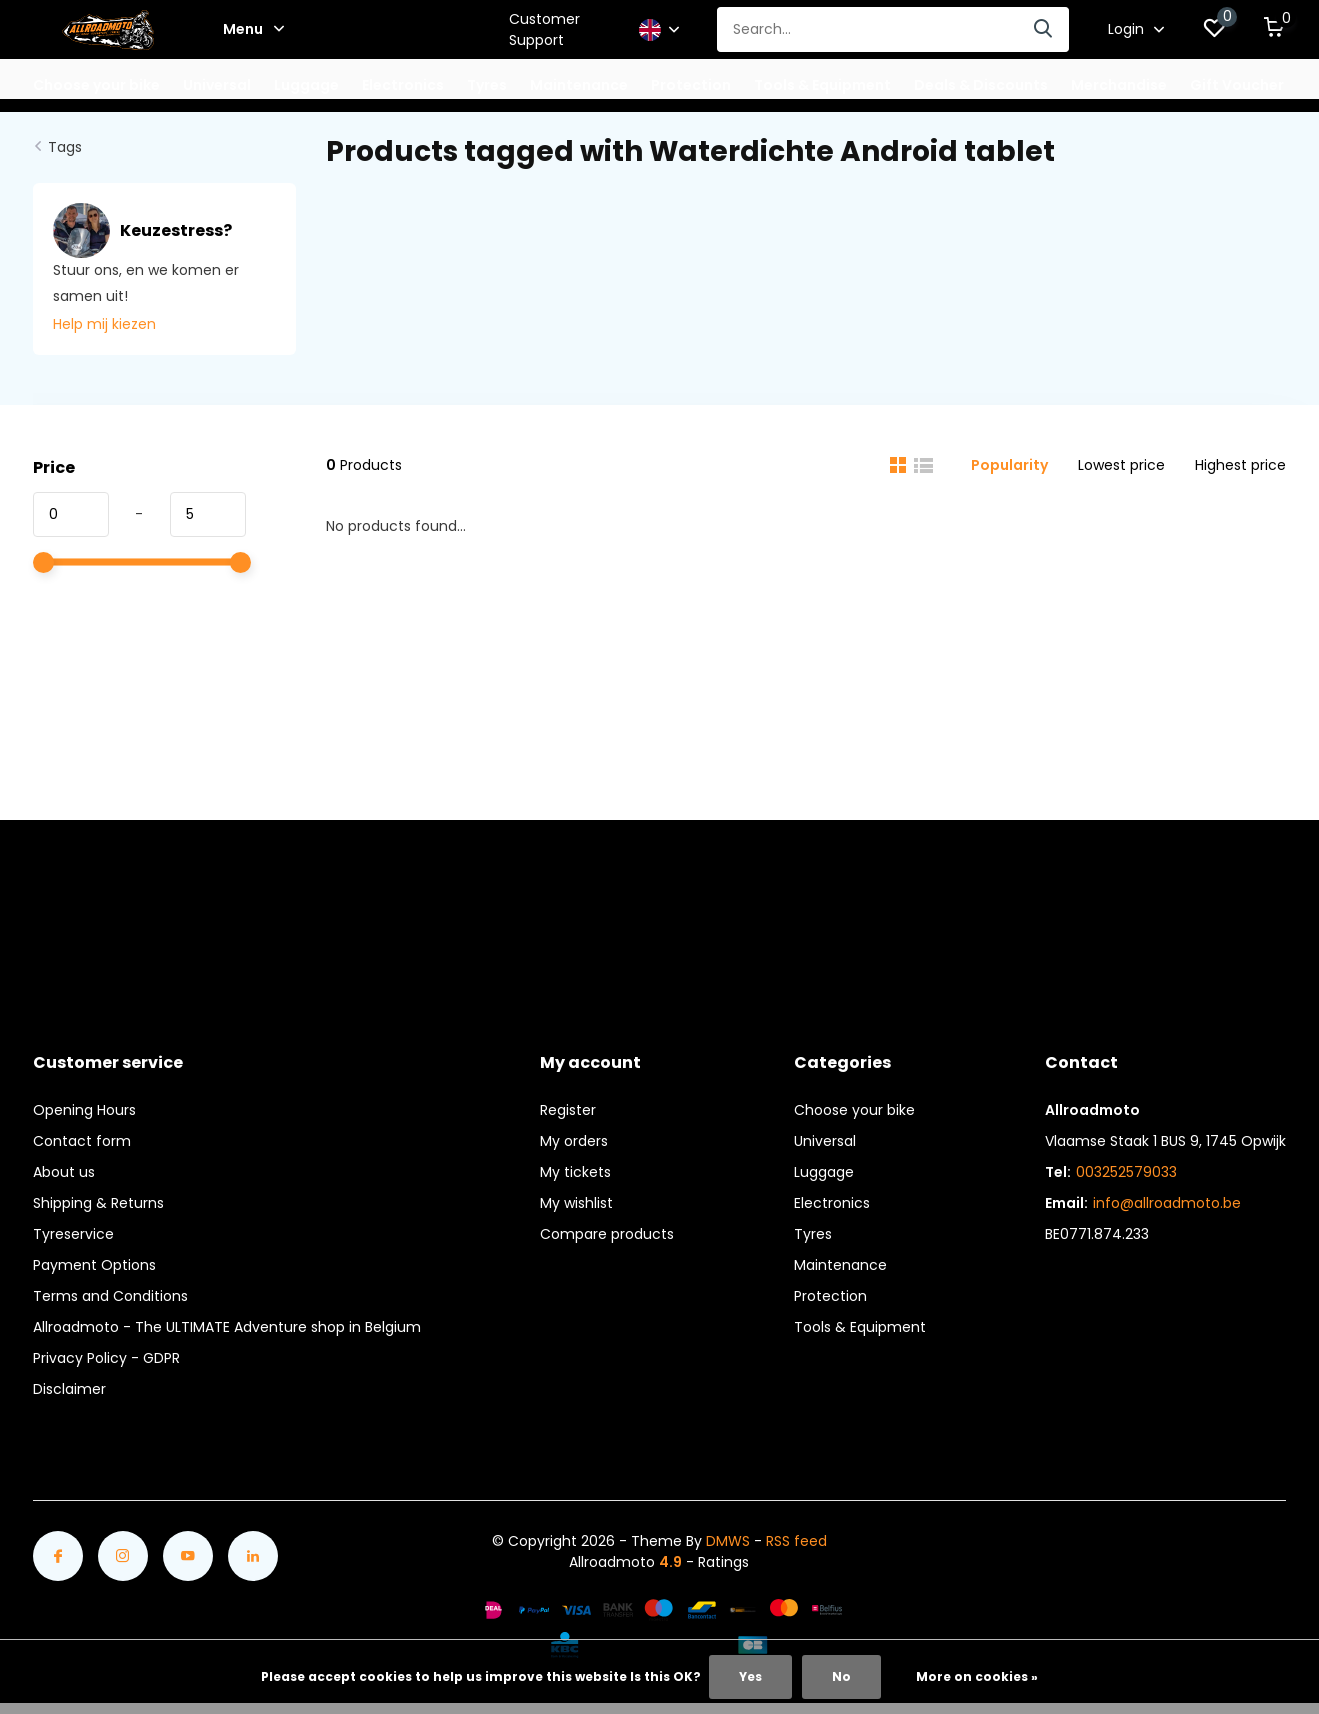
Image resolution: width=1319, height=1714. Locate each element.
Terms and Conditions (110, 1296)
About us (64, 1172)
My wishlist (576, 1203)
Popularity (1009, 465)
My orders (574, 1141)
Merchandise (1119, 85)
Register (568, 1110)
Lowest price (1121, 465)
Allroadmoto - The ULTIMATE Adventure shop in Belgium (227, 1327)
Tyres (813, 1234)
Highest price (1240, 465)
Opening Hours (84, 1110)
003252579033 (1126, 1172)
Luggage (824, 1172)
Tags (65, 147)
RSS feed (796, 1541)
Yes (750, 1676)
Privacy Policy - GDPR (106, 1358)
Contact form (82, 1141)
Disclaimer (69, 1389)
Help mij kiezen (104, 324)
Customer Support (544, 29)
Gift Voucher (1237, 85)
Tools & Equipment (860, 1327)
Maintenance (840, 1265)
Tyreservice (73, 1234)
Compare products (607, 1234)
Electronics (832, 1203)
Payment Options (94, 1265)
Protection (830, 1296)
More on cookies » (977, 1676)
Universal (825, 1141)
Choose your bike (854, 1110)
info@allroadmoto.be (1167, 1203)
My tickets (575, 1172)
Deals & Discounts (981, 85)
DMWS (728, 1541)
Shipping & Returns (98, 1203)
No (841, 1676)
